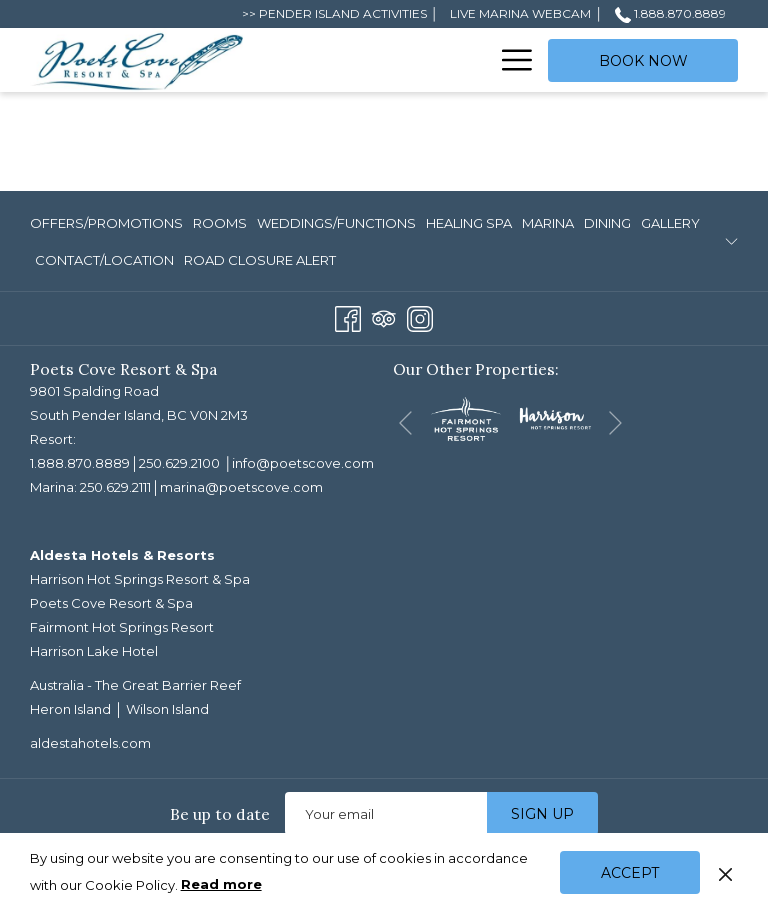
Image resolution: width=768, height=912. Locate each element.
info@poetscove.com (303, 463)
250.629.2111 (115, 487)
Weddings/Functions (336, 223)
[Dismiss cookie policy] (725, 872)
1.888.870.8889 (80, 463)
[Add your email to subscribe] (386, 813)
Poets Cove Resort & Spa (111, 603)
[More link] (509, 60)
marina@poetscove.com (241, 487)
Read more (223, 885)
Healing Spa (469, 223)
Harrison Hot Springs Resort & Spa (140, 579)
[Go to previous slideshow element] (405, 422)
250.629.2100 (179, 463)
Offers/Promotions (106, 223)
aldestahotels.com (90, 743)
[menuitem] (372, 60)
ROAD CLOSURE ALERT (260, 260)
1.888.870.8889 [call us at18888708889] (670, 13)
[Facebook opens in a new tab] (348, 317)
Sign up (542, 814)
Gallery (670, 223)
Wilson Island (167, 709)
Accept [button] (630, 873)
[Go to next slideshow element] (615, 422)
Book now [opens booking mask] (643, 61)
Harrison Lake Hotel (94, 651)
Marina (548, 223)
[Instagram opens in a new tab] (420, 317)
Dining (607, 223)
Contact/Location (104, 260)
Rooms (220, 223)
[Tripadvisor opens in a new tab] (384, 317)
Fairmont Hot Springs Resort (122, 627)
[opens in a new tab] (466, 418)
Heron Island (70, 709)
